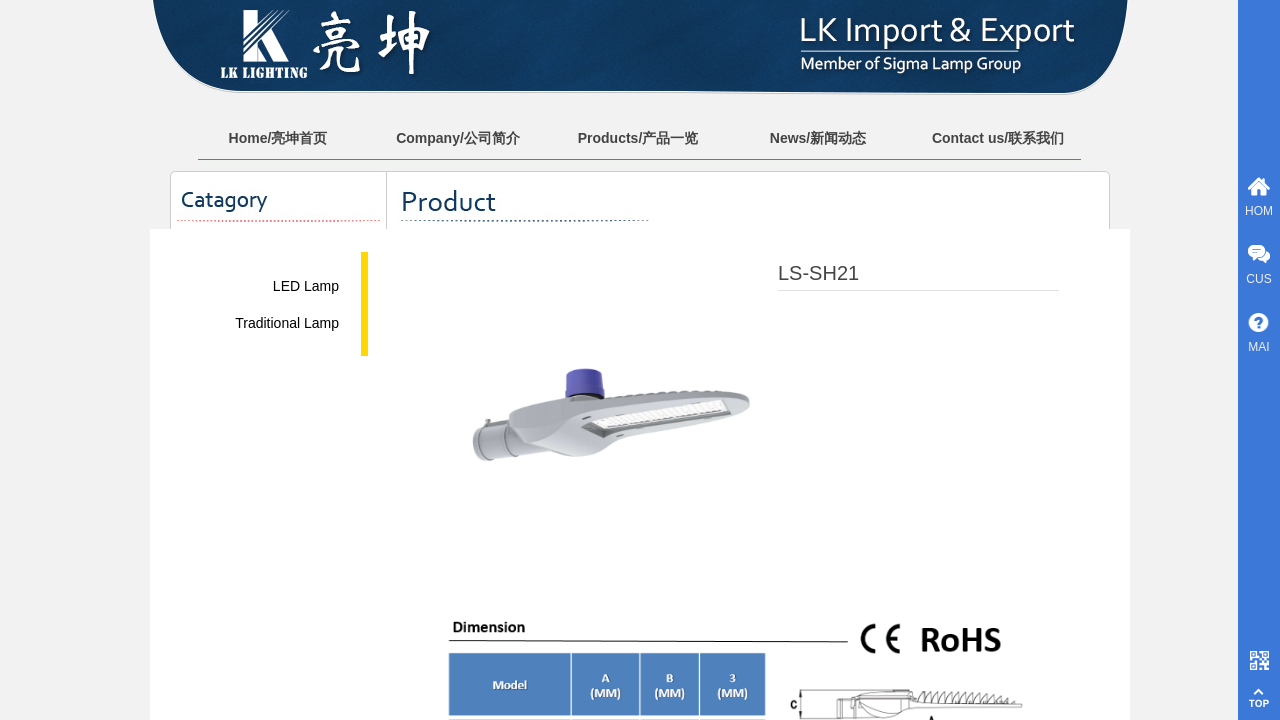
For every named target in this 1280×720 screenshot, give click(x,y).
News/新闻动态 (818, 138)
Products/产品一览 (638, 138)
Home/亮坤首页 (278, 138)
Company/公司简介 (458, 138)
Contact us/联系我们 (998, 138)
